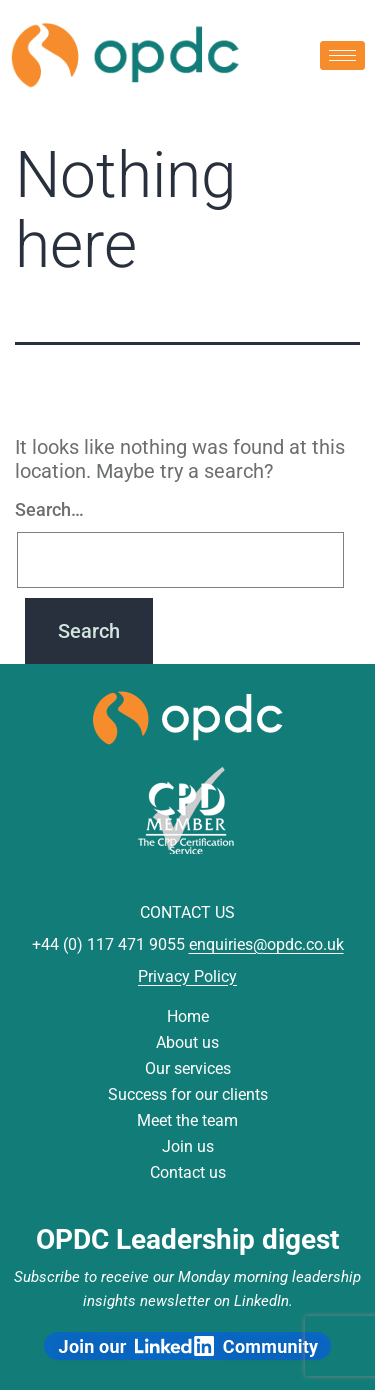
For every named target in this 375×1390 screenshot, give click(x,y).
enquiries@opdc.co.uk (266, 944)
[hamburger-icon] (342, 55)
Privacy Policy (187, 976)
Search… (49, 509)
